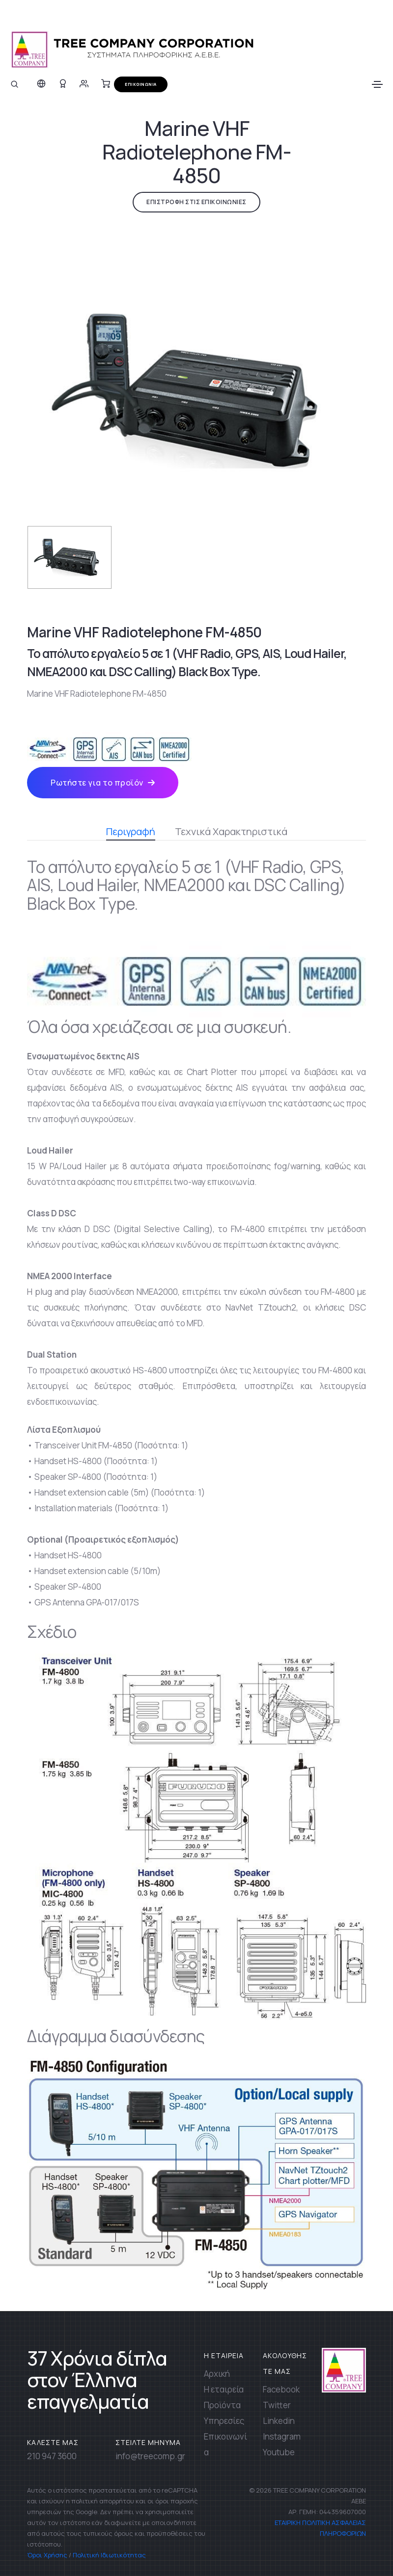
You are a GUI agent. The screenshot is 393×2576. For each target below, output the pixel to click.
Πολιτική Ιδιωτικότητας (109, 2554)
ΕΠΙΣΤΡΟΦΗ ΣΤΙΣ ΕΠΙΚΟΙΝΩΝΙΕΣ (196, 202)
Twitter (277, 2405)
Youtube (279, 2452)
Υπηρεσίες (224, 2420)
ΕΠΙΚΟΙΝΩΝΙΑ (141, 84)
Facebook (281, 2389)
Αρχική (217, 2373)
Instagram (282, 2436)
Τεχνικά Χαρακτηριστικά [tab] (231, 831)
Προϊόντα (222, 2405)
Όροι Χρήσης (47, 2554)
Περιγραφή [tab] (130, 833)
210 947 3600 (52, 2456)
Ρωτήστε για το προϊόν (103, 782)
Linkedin (279, 2420)
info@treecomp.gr (150, 2456)
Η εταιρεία (224, 2389)
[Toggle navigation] (377, 84)
